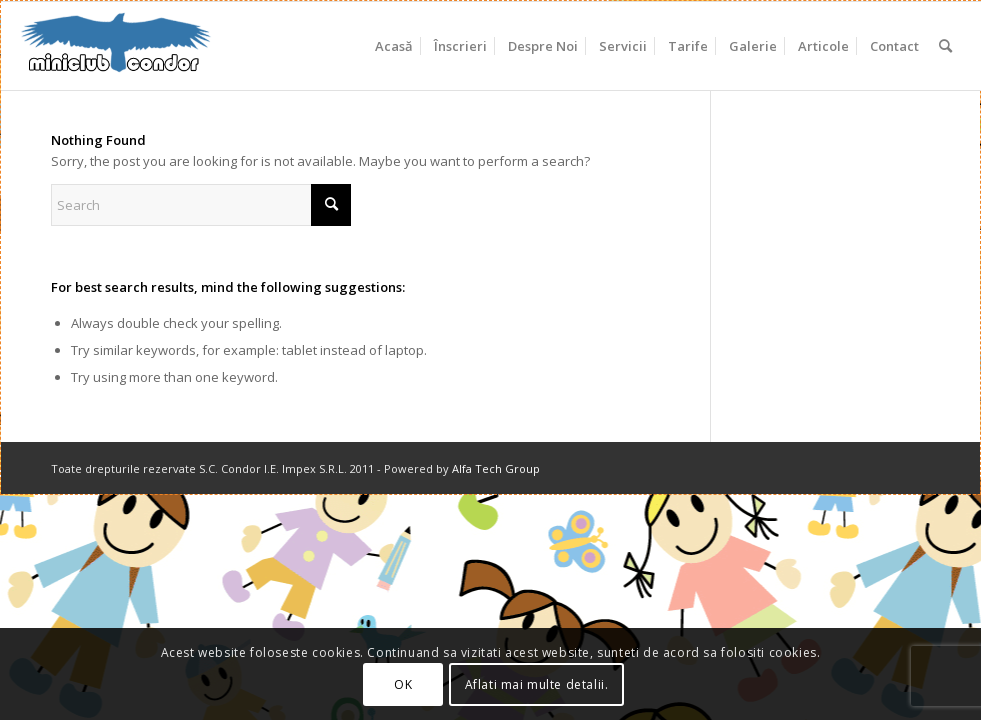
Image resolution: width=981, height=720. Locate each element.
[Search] (945, 46)
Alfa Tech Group (496, 468)
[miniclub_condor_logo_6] (117, 46)
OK (403, 684)
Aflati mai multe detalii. (537, 684)
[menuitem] (394, 46)
